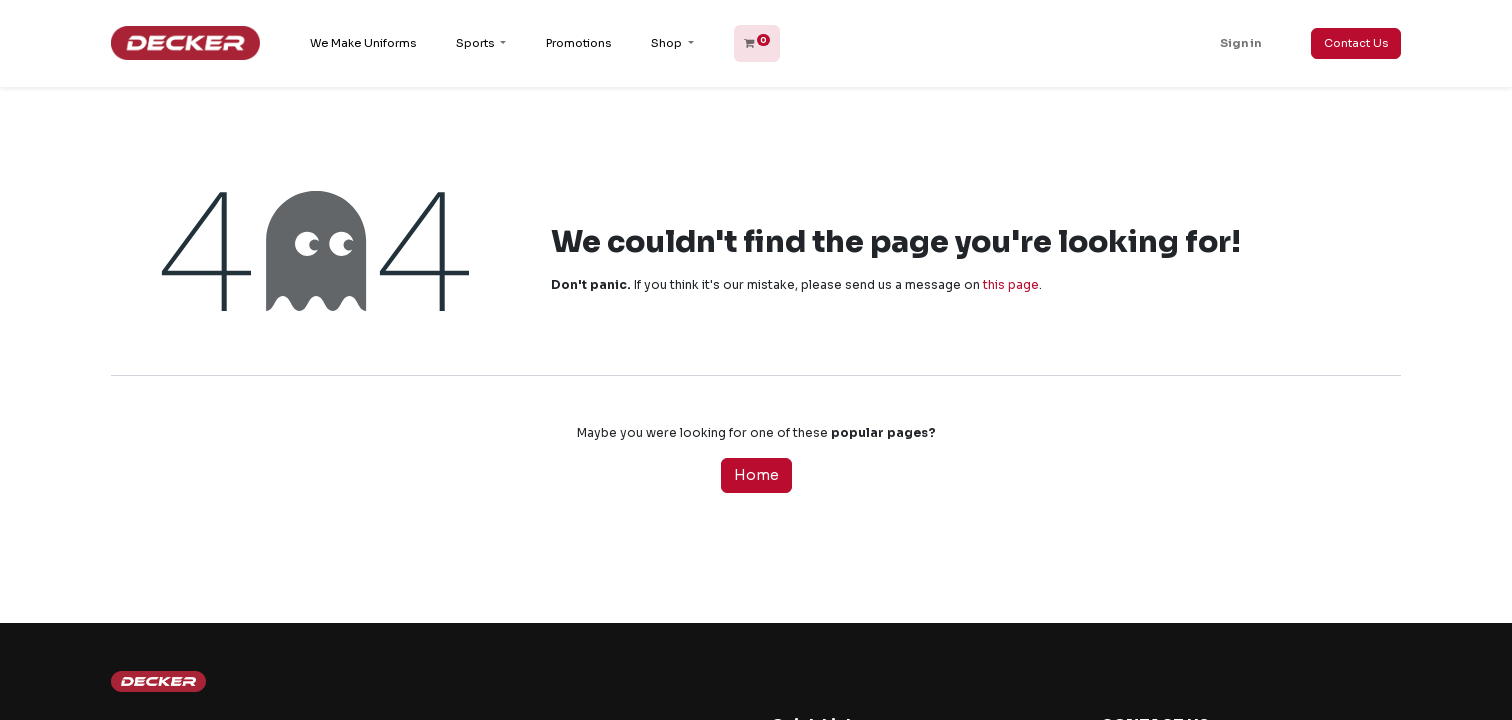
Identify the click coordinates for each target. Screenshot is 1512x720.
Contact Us (1356, 43)
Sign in (1240, 43)
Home (756, 475)
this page (1011, 284)
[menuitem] (363, 43)
